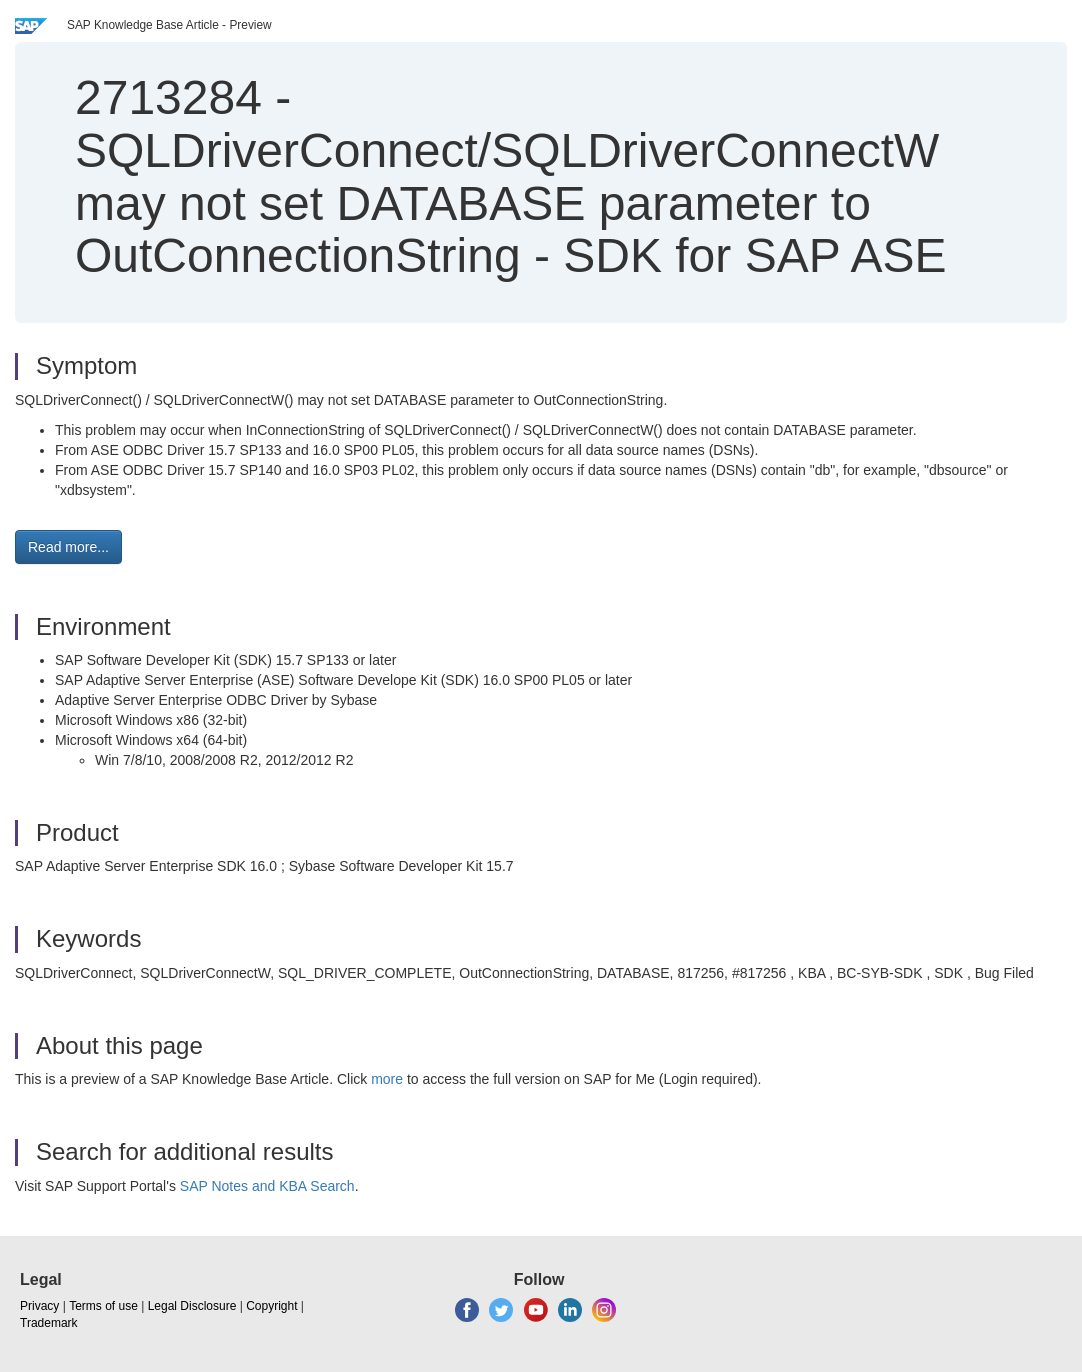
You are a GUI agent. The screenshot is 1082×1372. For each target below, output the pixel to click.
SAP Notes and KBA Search (267, 1186)
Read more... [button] (68, 547)
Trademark (49, 1323)
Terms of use (103, 1306)
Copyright (271, 1306)
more (387, 1079)
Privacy (39, 1306)
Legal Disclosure (192, 1306)
